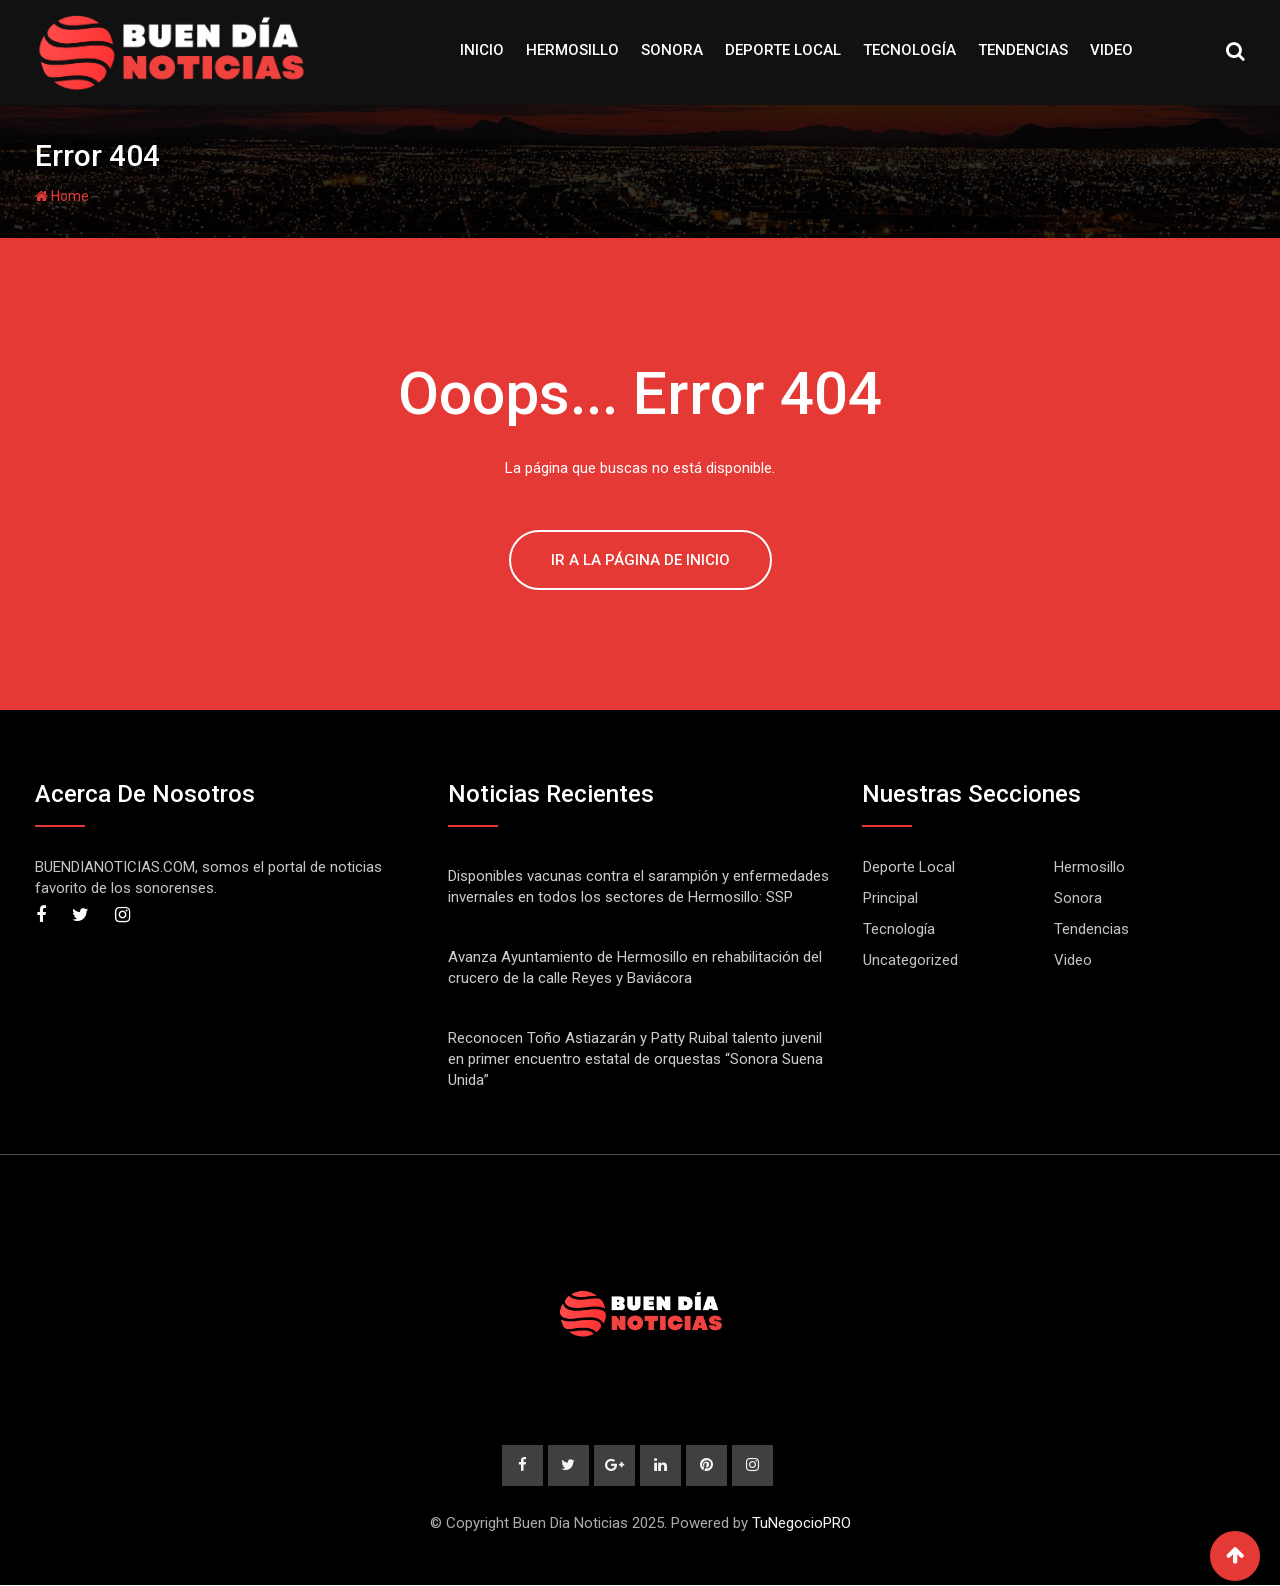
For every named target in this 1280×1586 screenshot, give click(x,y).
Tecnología (909, 50)
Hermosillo (572, 50)
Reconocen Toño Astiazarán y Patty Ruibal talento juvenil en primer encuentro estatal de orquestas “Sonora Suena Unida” (635, 1059)
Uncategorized (910, 960)
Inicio (482, 50)
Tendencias (1023, 50)
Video (1111, 50)
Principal (890, 898)
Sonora (672, 50)
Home (62, 196)
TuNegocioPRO (801, 1524)
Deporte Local (783, 50)
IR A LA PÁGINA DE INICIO (640, 560)
